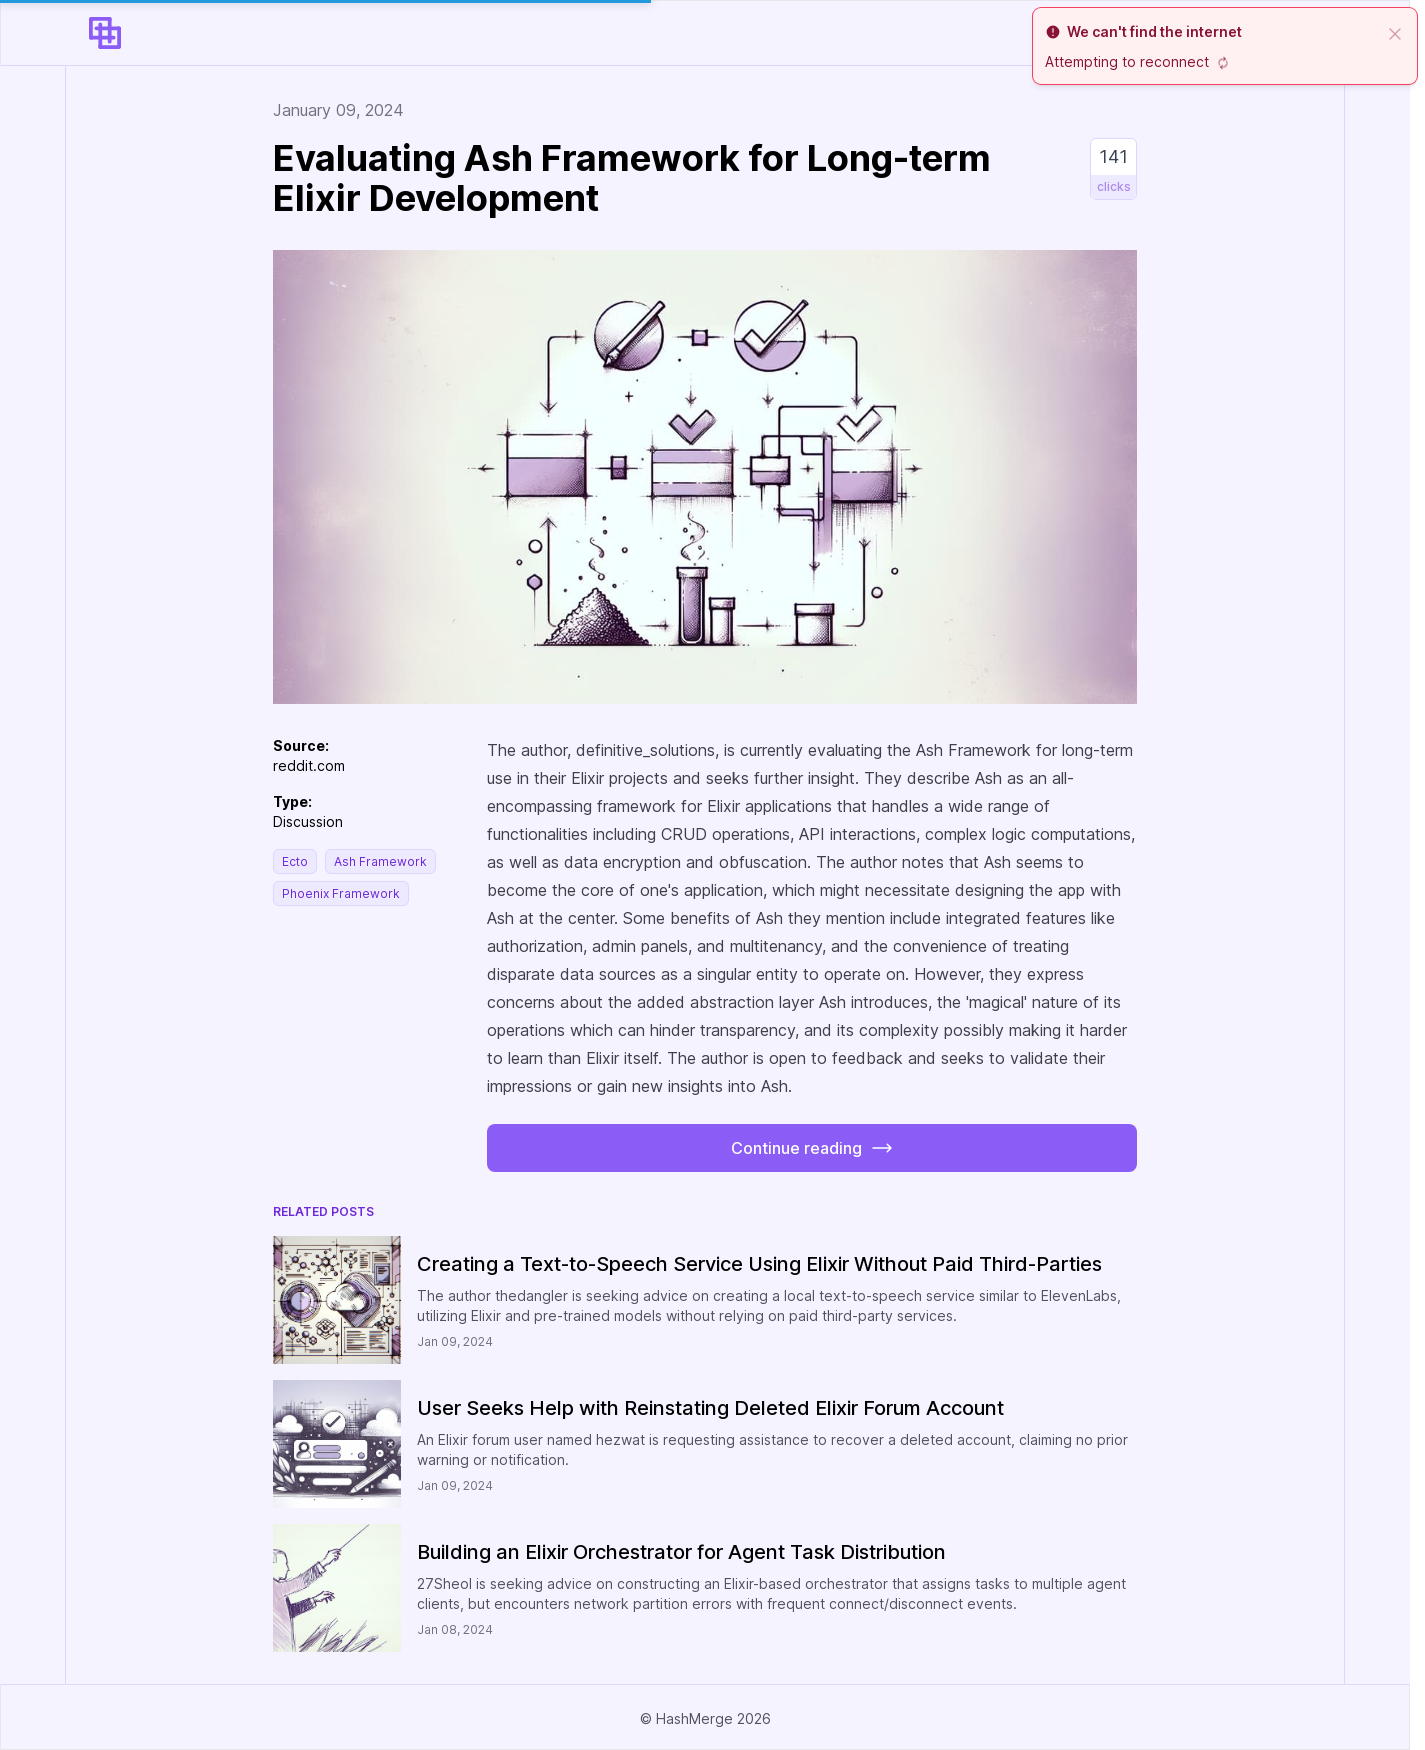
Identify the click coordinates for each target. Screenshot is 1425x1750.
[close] (1395, 32)
